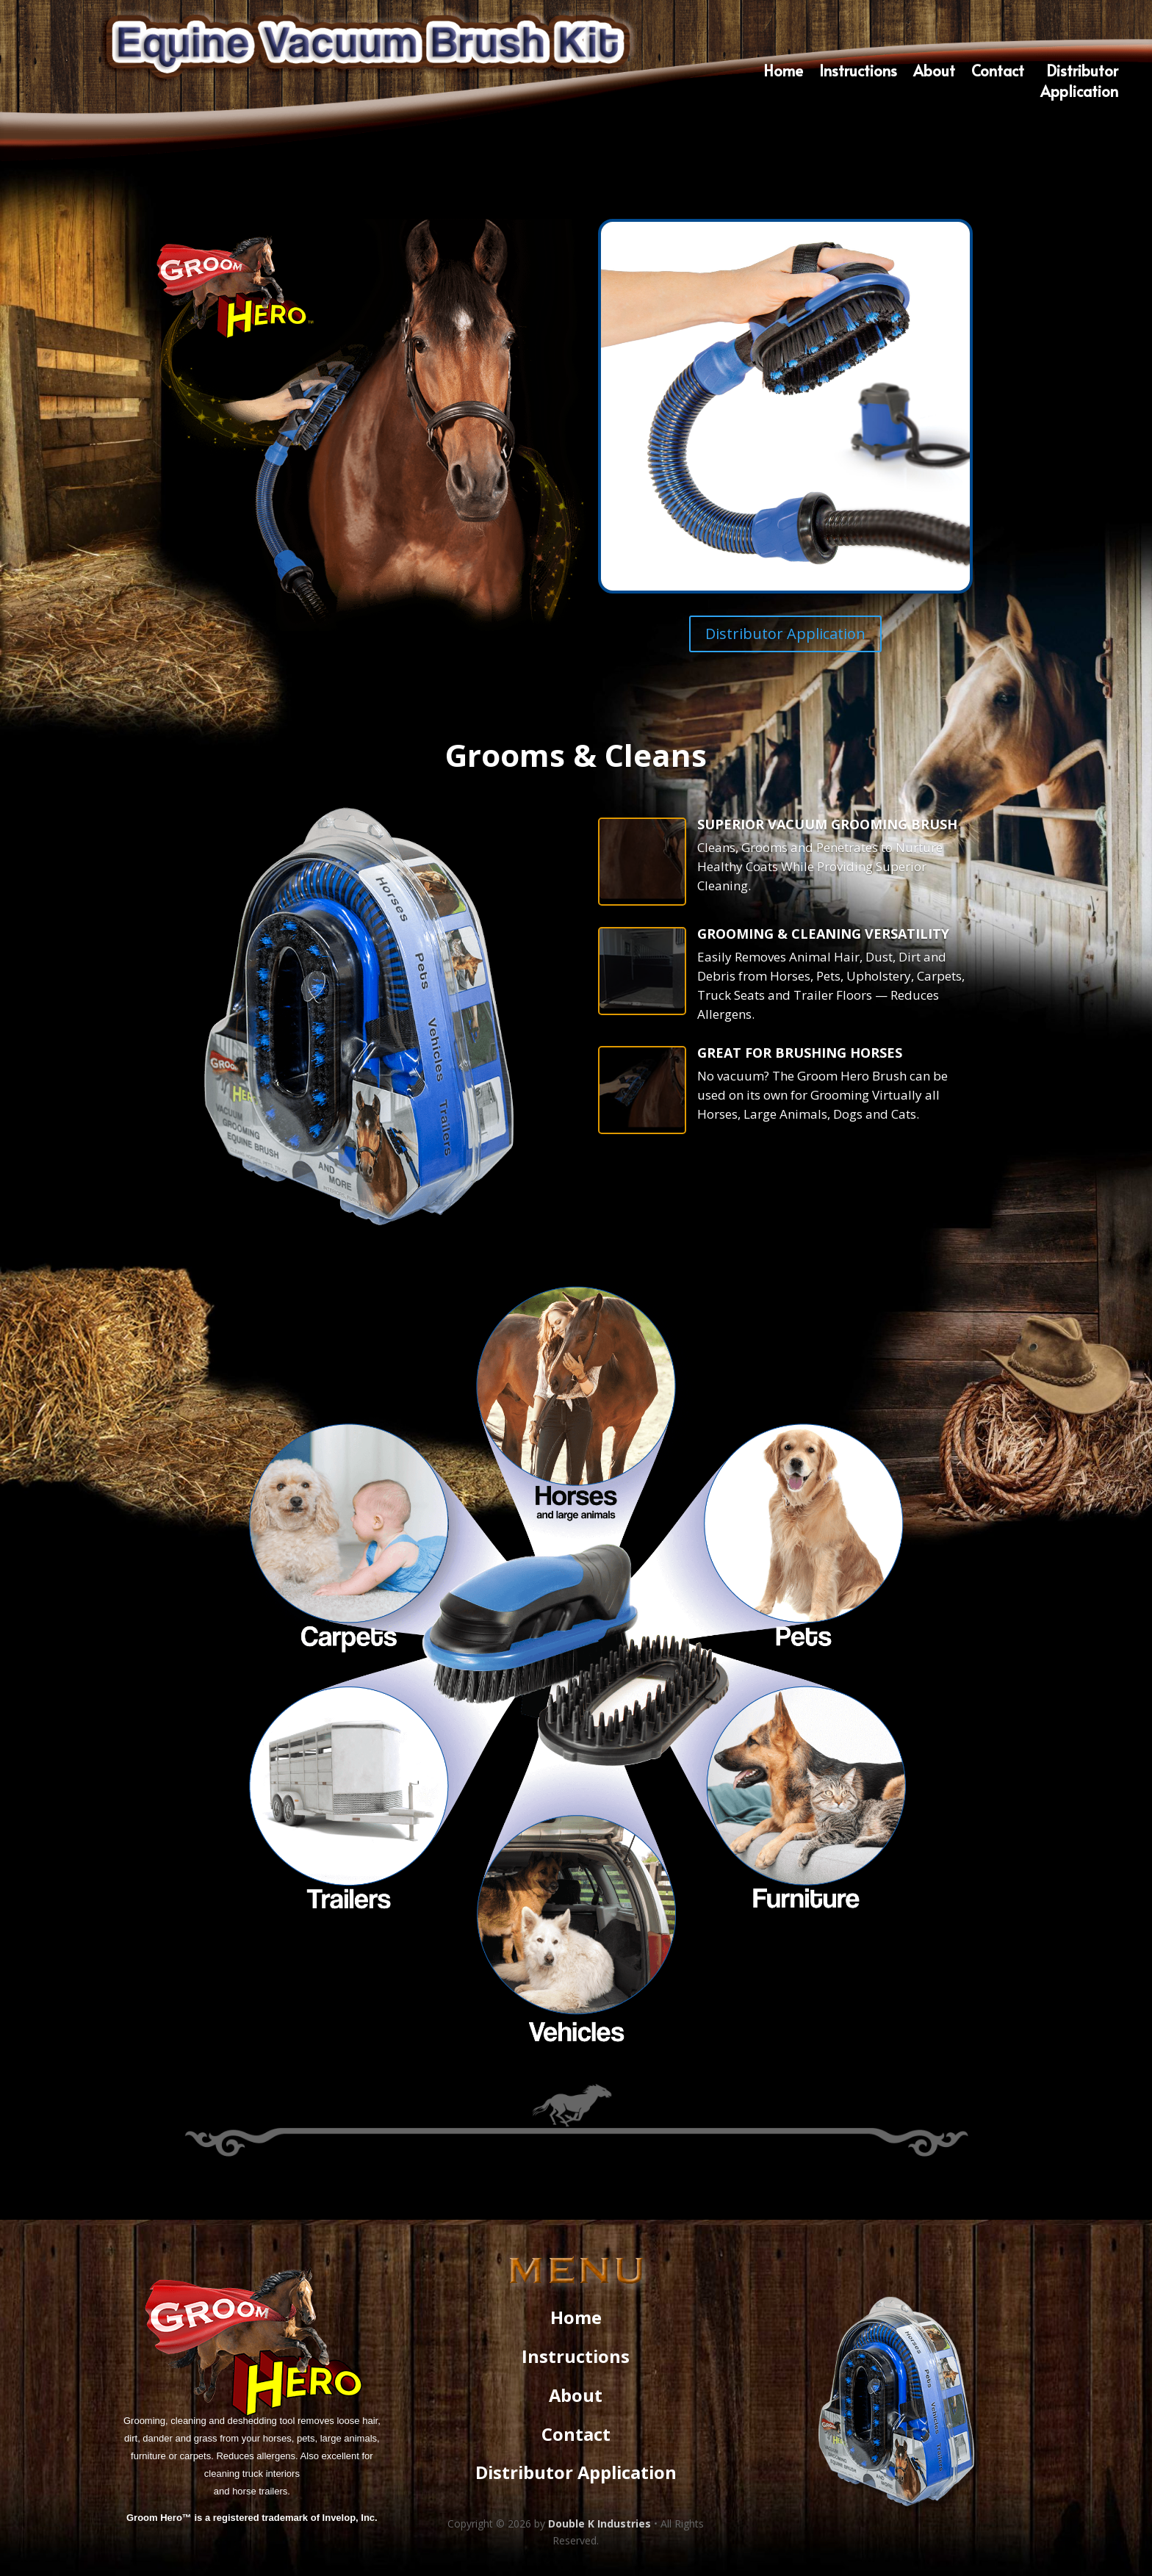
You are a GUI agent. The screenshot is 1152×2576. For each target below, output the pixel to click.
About (934, 73)
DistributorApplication (1079, 83)
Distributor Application (785, 633)
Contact (997, 73)
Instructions (858, 73)
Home (783, 73)
